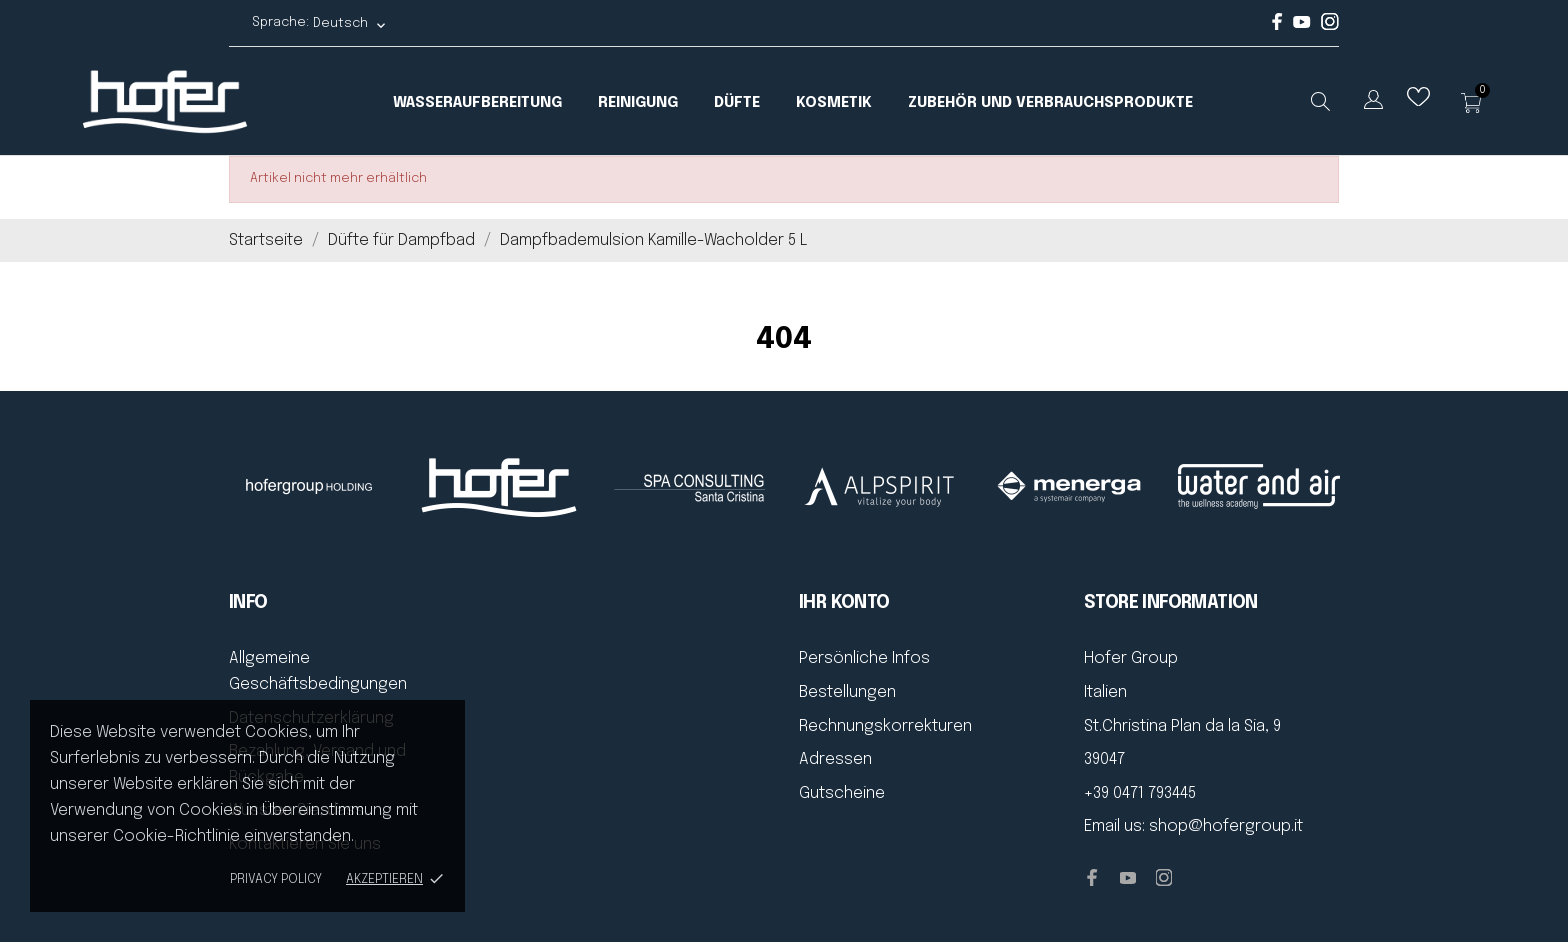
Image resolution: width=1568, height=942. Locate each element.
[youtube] (1302, 24)
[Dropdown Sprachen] (1373, 103)
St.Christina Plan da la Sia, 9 (1182, 726)
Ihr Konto (844, 603)
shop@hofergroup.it (1226, 826)
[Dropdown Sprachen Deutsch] (350, 23)
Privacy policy (276, 879)
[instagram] (1330, 26)
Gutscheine (842, 793)
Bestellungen (847, 692)
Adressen (835, 759)
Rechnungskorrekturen (885, 726)
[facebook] (1277, 26)
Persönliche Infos (864, 658)
